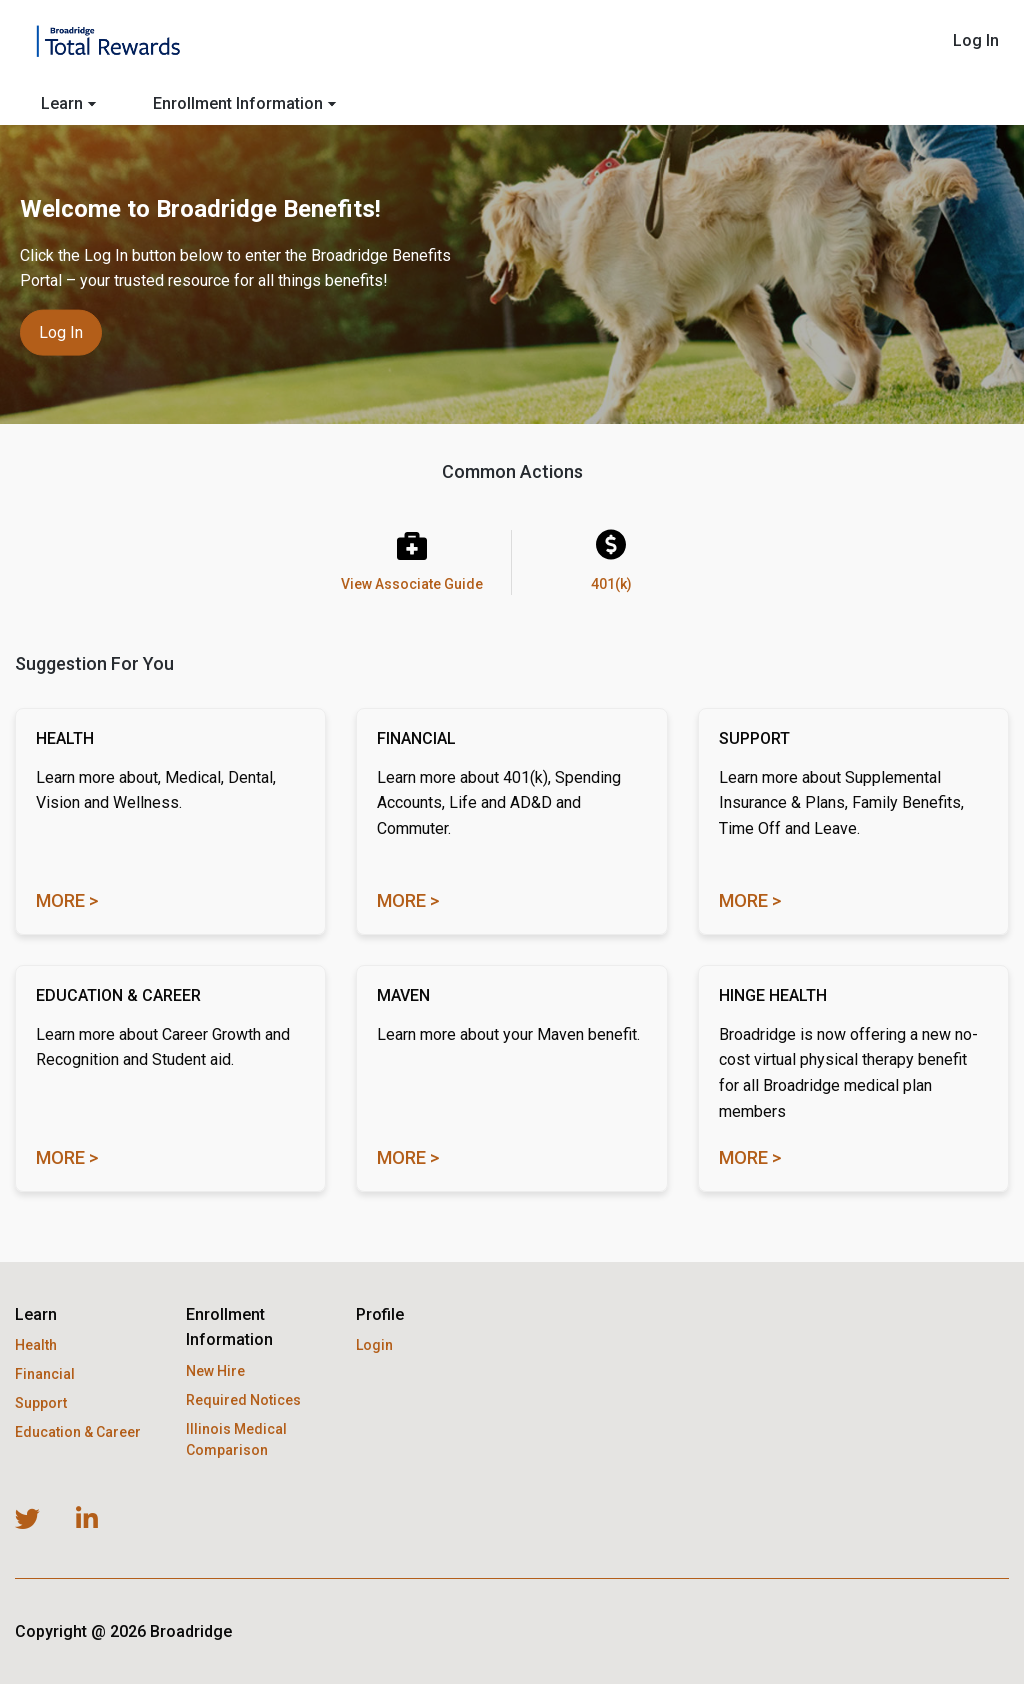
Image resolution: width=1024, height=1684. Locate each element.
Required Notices (243, 1400)
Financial (45, 1374)
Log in (61, 331)
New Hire (215, 1371)
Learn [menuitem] (68, 103)
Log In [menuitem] (976, 40)
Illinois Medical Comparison (236, 1439)
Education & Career (78, 1432)
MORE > (408, 1157)
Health (36, 1345)
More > (67, 900)
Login (374, 1345)
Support (41, 1403)
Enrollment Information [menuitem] (244, 103)
